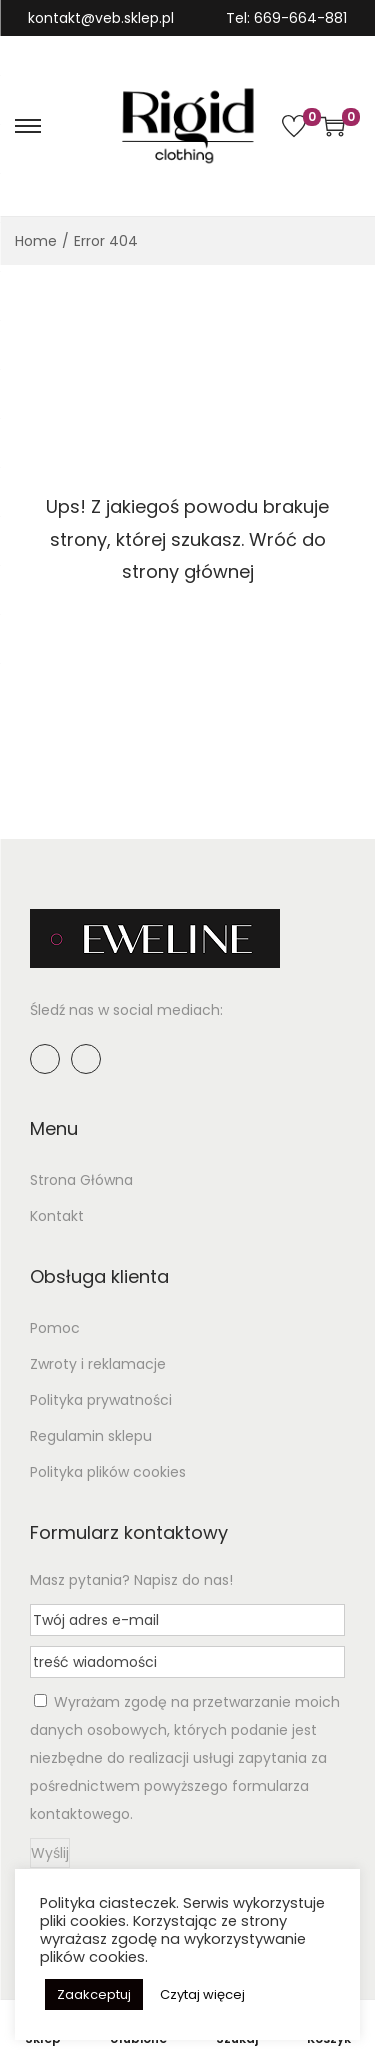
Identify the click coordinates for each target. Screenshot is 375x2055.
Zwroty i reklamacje (98, 1364)
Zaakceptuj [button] (94, 1994)
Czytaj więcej (202, 1994)
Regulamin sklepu (91, 1436)
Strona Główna (81, 1180)
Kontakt (57, 1216)
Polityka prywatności (101, 1400)
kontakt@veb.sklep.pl (101, 18)
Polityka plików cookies (108, 1472)
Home (36, 241)
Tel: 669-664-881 (286, 18)
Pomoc (55, 1328)
